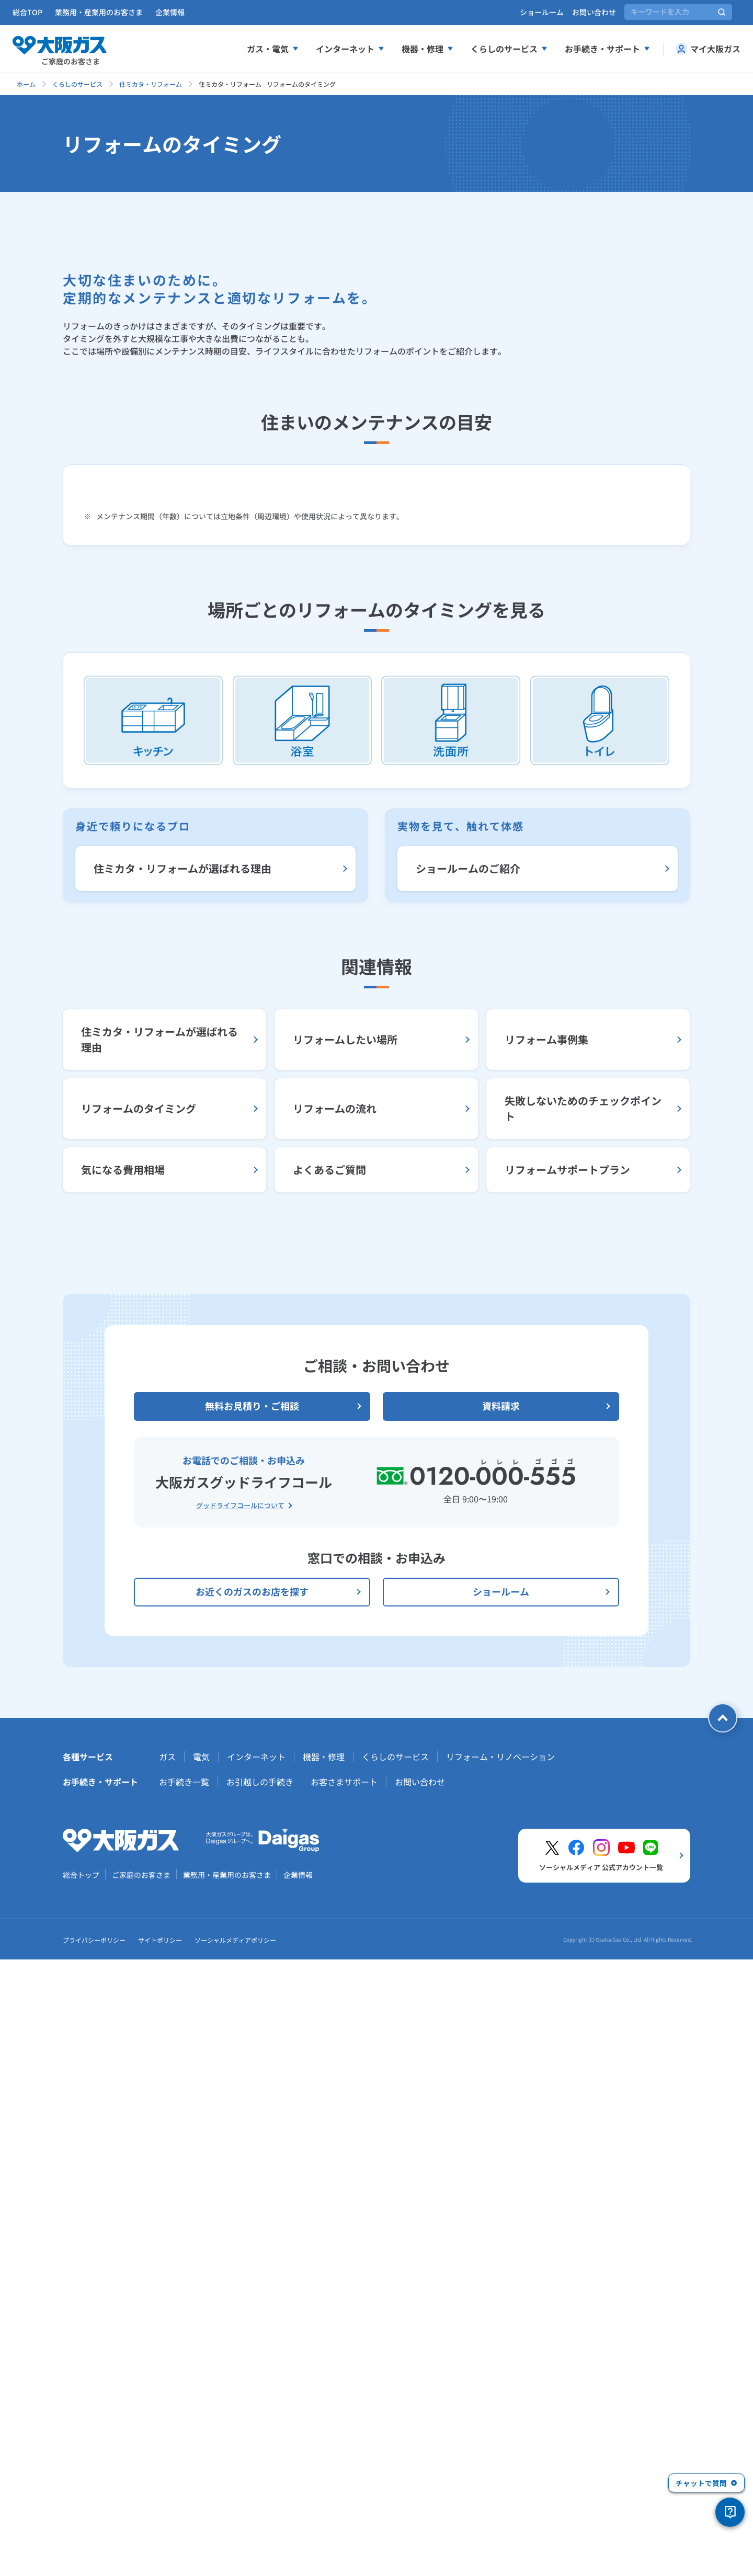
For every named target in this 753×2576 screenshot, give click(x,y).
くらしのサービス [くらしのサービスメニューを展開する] (509, 48)
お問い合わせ (594, 12)
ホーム (26, 84)
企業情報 (170, 12)
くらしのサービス (77, 84)
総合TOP (27, 12)
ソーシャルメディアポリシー (235, 2556)
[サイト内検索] (678, 12)
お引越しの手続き (259, 2398)
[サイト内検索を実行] (721, 12)
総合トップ (81, 2491)
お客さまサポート (344, 2398)
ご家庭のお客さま (141, 2491)
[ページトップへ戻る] (722, 2334)
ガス (167, 2373)
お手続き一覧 (184, 2398)
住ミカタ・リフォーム (150, 84)
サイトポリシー (160, 2556)
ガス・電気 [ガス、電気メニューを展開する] (273, 48)
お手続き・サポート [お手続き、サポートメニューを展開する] (608, 48)
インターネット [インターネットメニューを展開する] (350, 48)
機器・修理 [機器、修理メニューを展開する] (428, 48)
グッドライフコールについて (240, 2122)
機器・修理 (324, 2373)
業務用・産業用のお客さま (99, 12)
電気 (201, 2373)
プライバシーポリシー (94, 2556)
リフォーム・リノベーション (500, 2373)
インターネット (256, 2373)
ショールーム (542, 12)
